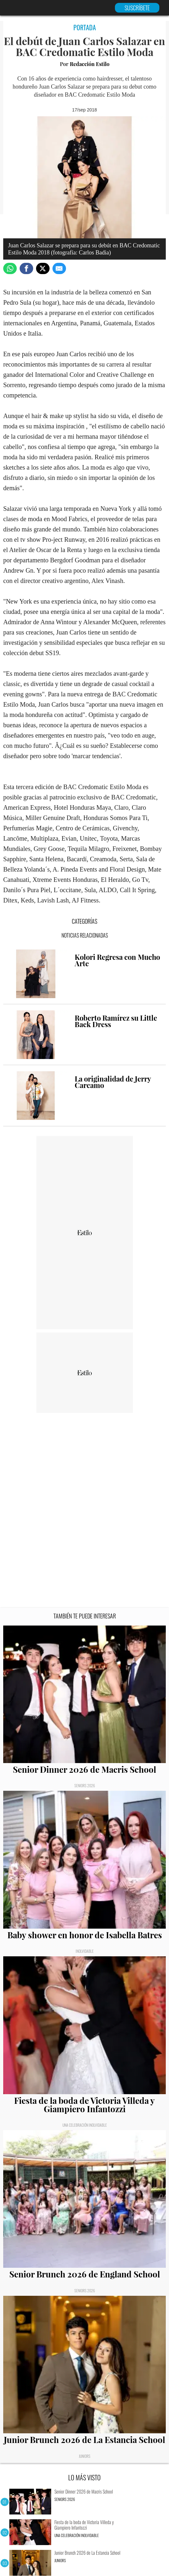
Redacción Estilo (89, 64)
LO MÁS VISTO (84, 2477)
